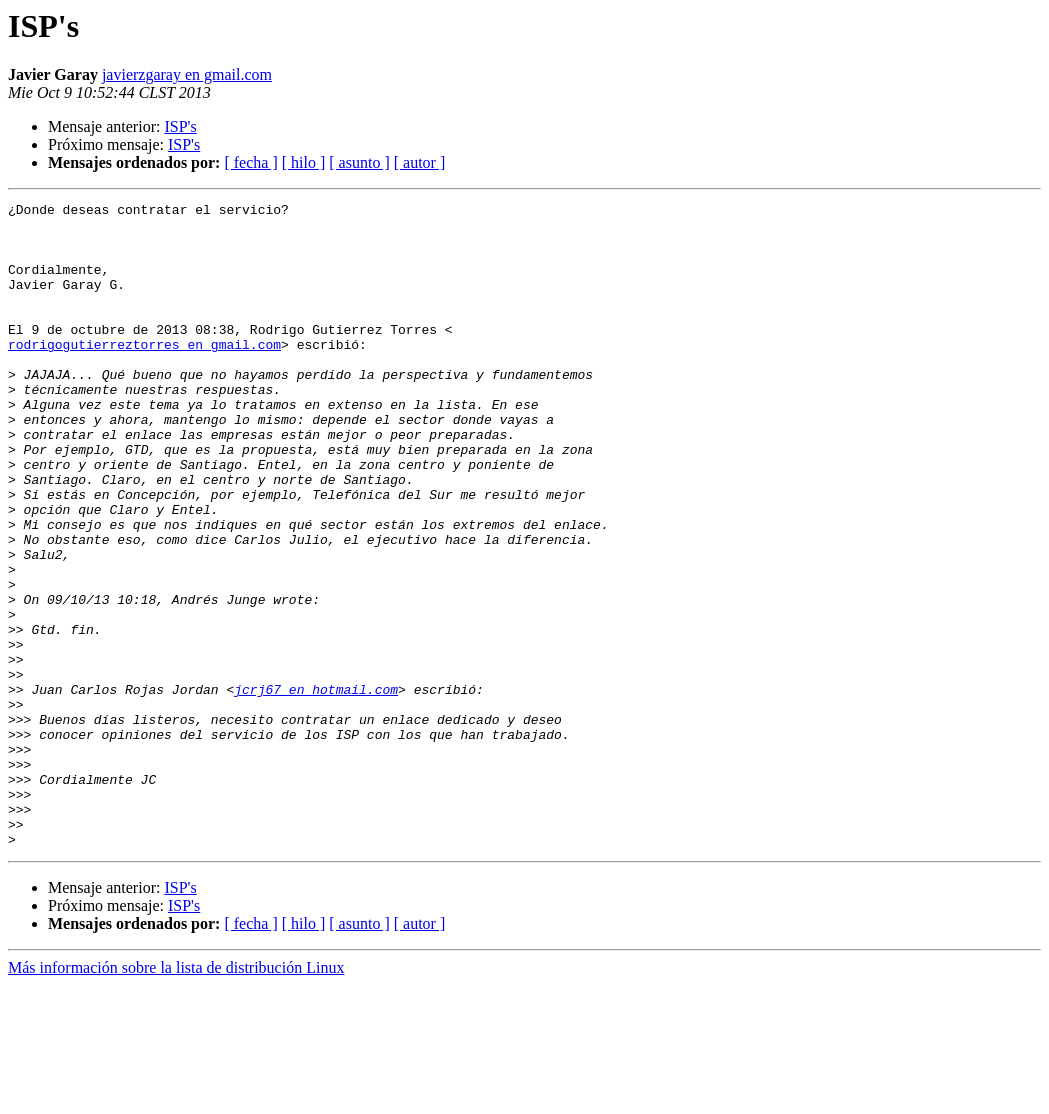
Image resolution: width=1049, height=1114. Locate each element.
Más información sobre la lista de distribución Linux (176, 1096)
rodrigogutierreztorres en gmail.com (144, 374)
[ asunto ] (359, 162)
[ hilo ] (304, 162)
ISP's (180, 126)
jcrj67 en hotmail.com (316, 788)
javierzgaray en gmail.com (187, 74)
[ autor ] (420, 162)
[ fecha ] (250, 162)
